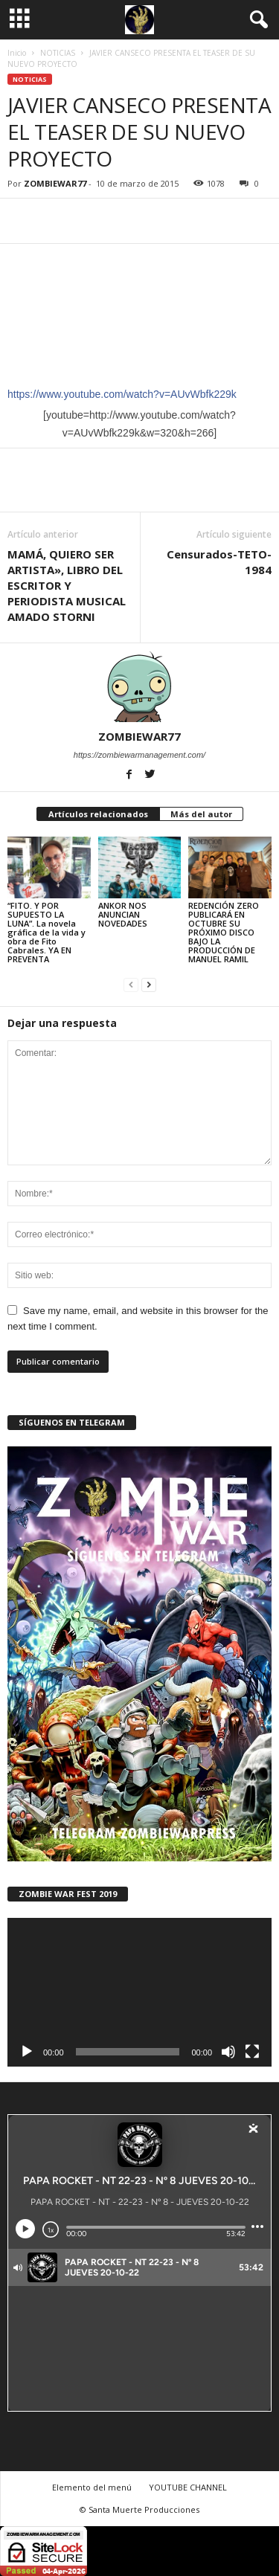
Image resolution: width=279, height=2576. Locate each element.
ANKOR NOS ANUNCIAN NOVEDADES (122, 914)
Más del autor (201, 814)
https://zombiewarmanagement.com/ (139, 754)
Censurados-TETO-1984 (219, 562)
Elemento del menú (92, 2487)
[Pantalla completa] (252, 2051)
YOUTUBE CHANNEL (188, 2487)
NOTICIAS (57, 53)
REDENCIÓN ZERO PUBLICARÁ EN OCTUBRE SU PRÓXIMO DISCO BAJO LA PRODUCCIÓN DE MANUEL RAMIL (223, 932)
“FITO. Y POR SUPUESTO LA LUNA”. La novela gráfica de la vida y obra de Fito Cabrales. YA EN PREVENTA (46, 932)
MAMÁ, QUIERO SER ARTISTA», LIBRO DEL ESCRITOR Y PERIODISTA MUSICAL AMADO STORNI (66, 585)
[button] (256, 20)
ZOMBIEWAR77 (55, 183)
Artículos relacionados (98, 814)
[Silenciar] (228, 2051)
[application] (139, 1992)
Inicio (16, 53)
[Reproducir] (26, 2051)
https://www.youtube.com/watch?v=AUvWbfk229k (122, 394)
